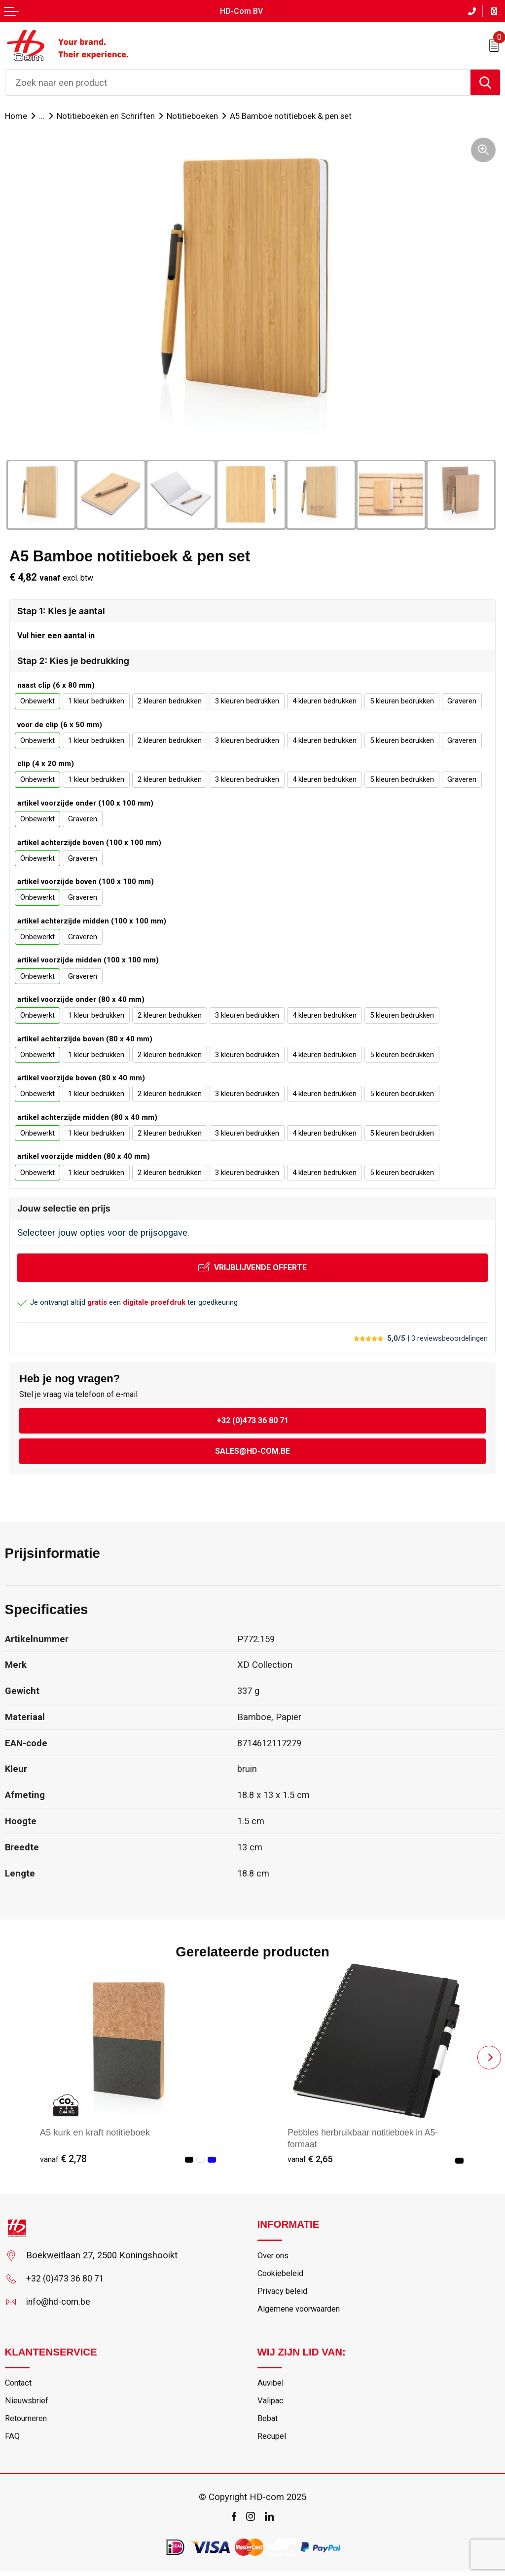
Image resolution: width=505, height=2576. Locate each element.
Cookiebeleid (281, 2275)
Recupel (272, 2441)
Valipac (271, 2404)
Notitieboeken (196, 115)
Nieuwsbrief (27, 2404)
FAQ (12, 2441)
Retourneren (27, 2423)
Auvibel (270, 2386)
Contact (20, 2386)
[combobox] (237, 82)
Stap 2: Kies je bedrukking (73, 661)
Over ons (273, 2256)
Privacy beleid (283, 2293)
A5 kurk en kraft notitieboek (95, 2132)
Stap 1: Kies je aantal (61, 610)
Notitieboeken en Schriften (108, 115)
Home (16, 115)
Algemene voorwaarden (301, 2311)
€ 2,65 (311, 2159)
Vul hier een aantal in (56, 635)
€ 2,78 (63, 2159)
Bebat (268, 2423)
